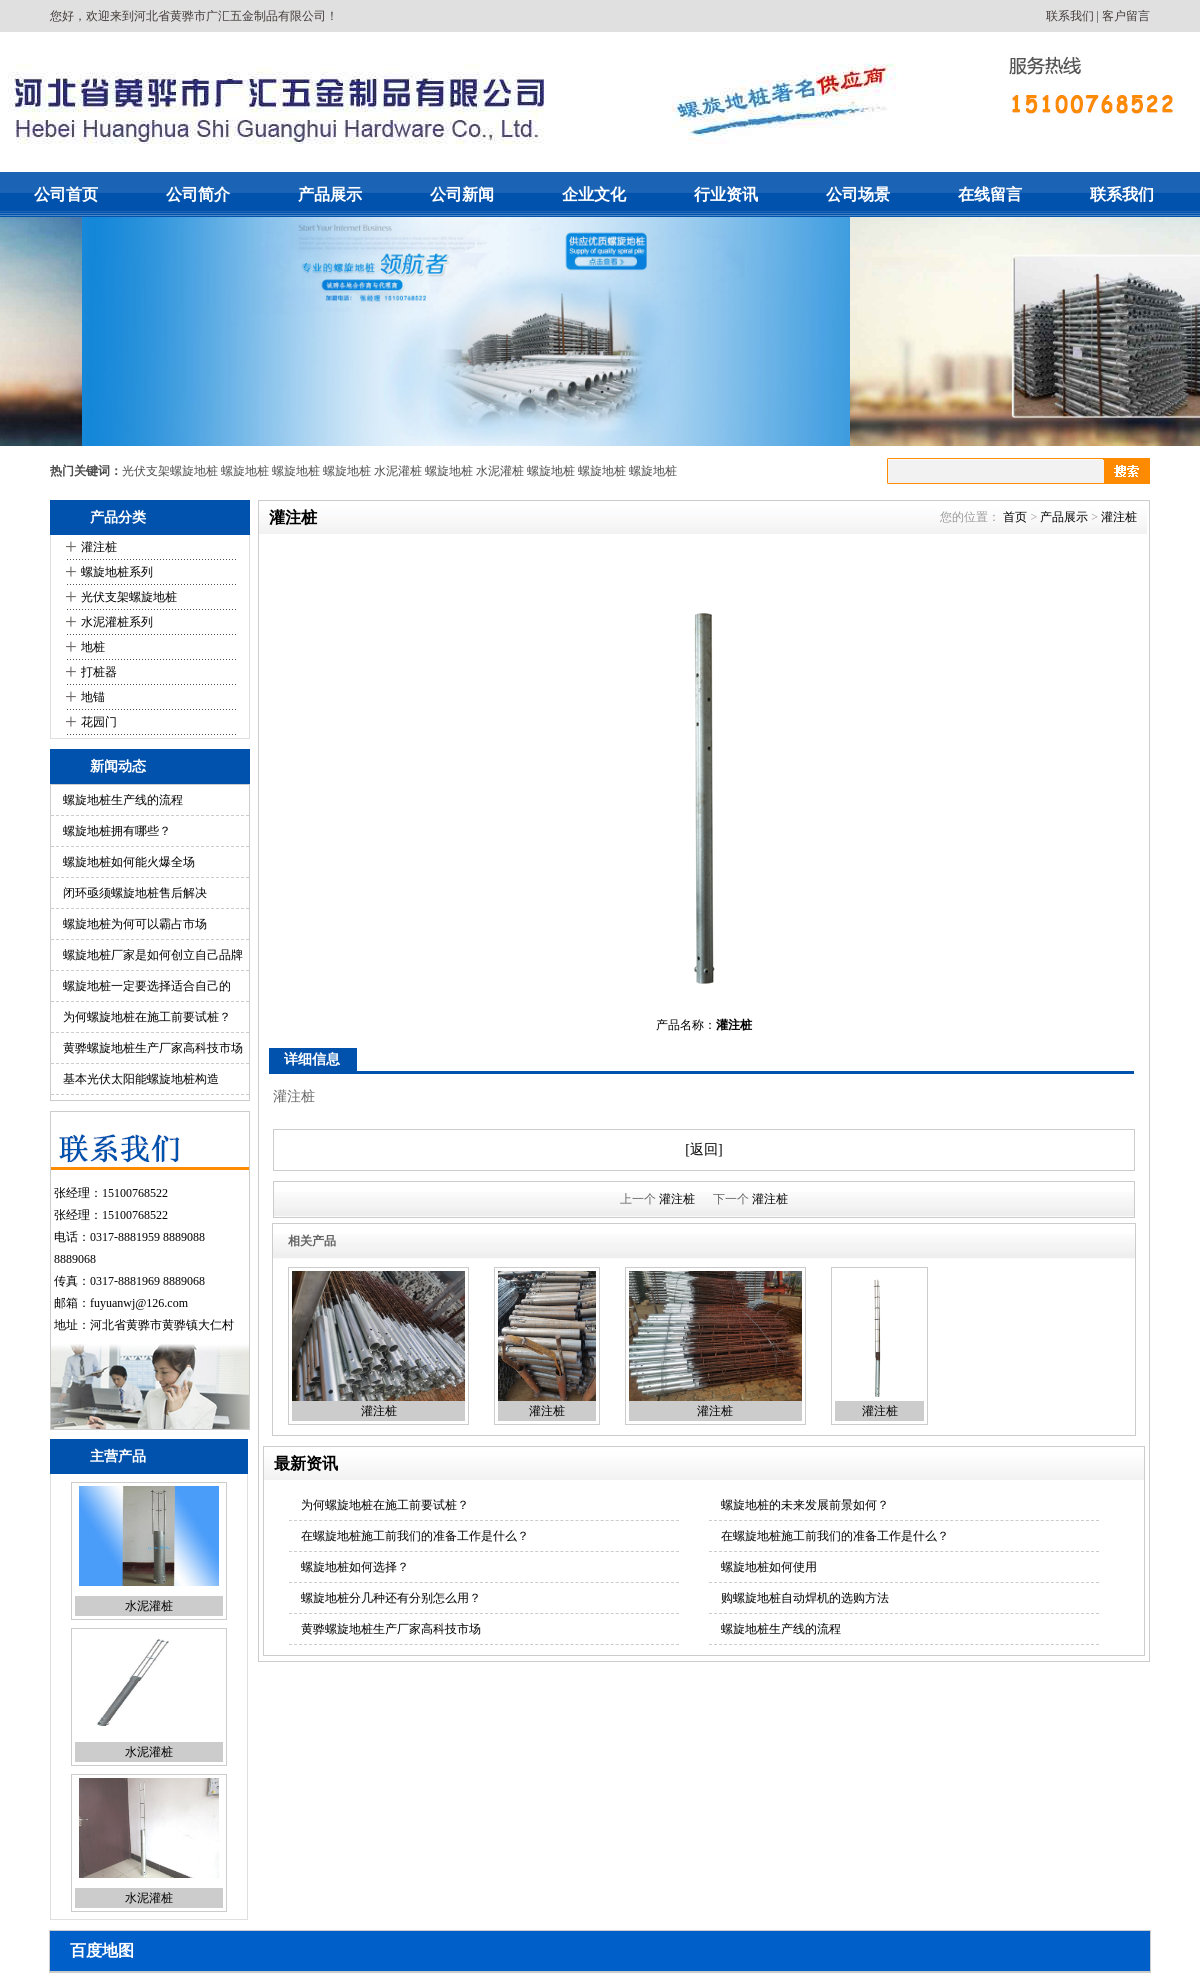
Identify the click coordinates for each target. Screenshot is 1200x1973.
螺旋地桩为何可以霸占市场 (135, 924)
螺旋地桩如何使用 (769, 1567)
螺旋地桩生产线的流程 (123, 800)
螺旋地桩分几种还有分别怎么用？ (391, 1598)
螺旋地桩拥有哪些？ (117, 831)
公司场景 (858, 194)
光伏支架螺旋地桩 (170, 471)
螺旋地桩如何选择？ (355, 1567)
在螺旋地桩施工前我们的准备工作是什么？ (415, 1536)
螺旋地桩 (245, 471)
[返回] (703, 1149)
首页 (1015, 517)
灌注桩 (99, 547)
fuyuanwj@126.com (139, 1303)
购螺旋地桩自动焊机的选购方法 (805, 1598)
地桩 (93, 647)
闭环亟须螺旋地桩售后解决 (135, 893)
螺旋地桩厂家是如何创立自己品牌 (153, 955)
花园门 (99, 722)
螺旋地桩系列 (117, 572)
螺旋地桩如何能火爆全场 (129, 862)
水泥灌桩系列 (117, 622)
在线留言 (990, 194)
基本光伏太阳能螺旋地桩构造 (141, 1079)
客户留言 (1126, 16)
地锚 (93, 697)
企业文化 (594, 194)
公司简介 (198, 194)
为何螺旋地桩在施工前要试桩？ (147, 1017)
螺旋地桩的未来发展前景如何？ (805, 1505)
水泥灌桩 (398, 471)
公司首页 (66, 194)
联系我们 (1070, 16)
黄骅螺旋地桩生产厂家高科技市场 (153, 1048)
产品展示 (330, 194)
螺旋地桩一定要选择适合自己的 (147, 986)
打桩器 (99, 672)
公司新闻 (462, 194)
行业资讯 (726, 194)
